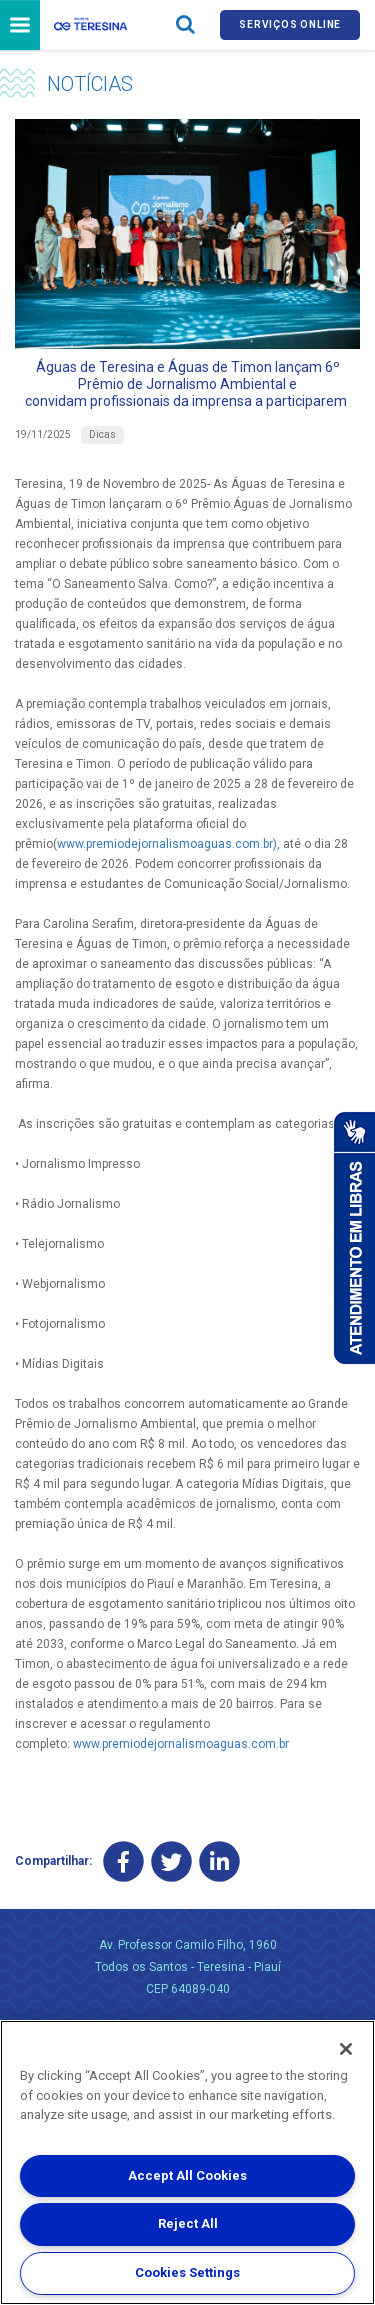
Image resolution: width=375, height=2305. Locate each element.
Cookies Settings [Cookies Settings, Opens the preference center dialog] (187, 2272)
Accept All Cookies (187, 2175)
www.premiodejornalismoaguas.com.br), (168, 844)
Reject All (188, 2223)
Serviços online (290, 24)
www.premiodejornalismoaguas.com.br (181, 1744)
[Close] (346, 2049)
